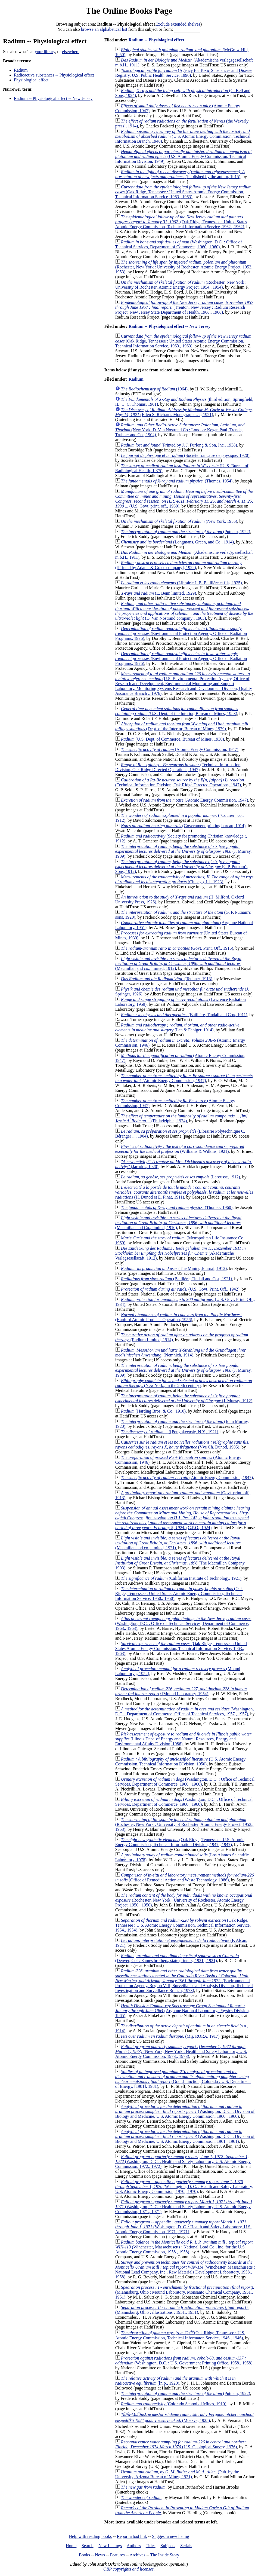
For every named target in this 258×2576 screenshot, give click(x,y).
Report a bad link (132, 2536)
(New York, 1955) (179, 521)
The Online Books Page (129, 11)
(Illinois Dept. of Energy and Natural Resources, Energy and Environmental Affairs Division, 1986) (183, 1739)
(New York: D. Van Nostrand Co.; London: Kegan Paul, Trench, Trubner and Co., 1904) (180, 430)
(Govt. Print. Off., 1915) (177, 948)
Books (84, 2555)
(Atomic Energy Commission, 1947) (179, 749)
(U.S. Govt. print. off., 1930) (184, 498)
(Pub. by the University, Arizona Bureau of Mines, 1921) (177, 2474)
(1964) (154, 389)
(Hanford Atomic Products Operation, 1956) (178, 1317)
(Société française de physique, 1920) (185, 455)
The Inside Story (164, 2555)
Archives (137, 2555)
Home (71, 2545)
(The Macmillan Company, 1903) (180, 1563)
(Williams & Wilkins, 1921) (179, 1149)
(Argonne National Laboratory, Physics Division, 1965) (182, 2010)
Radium (21, 70)
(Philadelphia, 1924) (181, 1118)
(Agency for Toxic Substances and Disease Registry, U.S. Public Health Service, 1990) (183, 73)
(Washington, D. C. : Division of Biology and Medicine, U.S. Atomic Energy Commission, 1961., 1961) (185, 2136)
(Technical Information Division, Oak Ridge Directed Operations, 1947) (178, 767)
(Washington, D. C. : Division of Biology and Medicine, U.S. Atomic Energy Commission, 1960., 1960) (185, 2111)
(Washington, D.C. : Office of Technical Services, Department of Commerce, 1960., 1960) (178, 244)
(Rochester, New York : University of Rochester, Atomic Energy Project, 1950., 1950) (183, 1900)
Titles (151, 2545)
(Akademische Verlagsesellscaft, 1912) (180, 1253)
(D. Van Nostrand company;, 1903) (184, 611)
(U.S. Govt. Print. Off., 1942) (180, 1289)
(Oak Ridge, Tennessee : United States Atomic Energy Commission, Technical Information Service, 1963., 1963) (183, 192)
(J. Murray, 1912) (183, 1398)
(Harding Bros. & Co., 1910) (153, 1411)
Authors (134, 2545)
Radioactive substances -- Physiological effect (54, 75)
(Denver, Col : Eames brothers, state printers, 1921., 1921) (177, 1958)
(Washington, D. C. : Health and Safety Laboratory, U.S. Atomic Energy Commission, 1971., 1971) (184, 2206)
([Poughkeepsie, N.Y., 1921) (169, 1431)
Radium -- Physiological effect (156, 40)
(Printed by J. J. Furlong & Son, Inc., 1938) (179, 445)
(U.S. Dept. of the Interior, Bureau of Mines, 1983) (176, 711)
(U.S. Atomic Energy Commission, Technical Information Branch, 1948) (182, 136)
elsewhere (70, 51)
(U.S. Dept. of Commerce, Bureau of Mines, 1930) (172, 739)
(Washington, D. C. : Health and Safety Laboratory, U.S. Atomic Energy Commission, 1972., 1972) (183, 2161)
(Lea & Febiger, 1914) (177, 1027)
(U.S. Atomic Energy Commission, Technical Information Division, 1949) (183, 156)
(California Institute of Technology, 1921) (181, 1578)
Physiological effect (31, 80)
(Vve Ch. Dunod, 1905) (182, 1444)
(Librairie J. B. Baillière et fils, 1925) (181, 582)
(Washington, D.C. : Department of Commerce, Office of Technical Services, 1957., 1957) (184, 1711)
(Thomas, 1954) (177, 481)
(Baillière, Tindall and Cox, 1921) (176, 1278)
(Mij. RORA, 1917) (170, 2036)
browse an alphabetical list (104, 29)
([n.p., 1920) (175, 2380)
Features (117, 2555)
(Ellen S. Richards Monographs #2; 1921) (184, 412)
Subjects (167, 2545)
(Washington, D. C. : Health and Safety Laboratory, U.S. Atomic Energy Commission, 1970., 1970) (184, 2186)
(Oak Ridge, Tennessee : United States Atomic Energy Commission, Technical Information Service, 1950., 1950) (179, 1593)
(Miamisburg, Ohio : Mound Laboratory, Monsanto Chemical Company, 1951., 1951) (184, 2292)
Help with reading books (90, 2536)
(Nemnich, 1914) (180, 1352)
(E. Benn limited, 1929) (158, 593)
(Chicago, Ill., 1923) (184, 879)
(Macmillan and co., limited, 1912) (178, 963)
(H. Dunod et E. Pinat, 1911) (184, 1192)
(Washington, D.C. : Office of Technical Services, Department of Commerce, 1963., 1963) (183, 1623)
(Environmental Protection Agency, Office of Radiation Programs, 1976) (181, 633)
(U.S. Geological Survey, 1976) (181, 2444)
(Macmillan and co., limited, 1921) (178, 1543)
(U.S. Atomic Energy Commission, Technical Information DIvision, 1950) (180, 1761)
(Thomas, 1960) (177, 1207)
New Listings (110, 2545)
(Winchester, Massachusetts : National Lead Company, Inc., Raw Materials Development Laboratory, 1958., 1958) (185, 2269)
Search (88, 2545)
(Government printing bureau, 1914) (183, 825)
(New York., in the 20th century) (183, 1383)
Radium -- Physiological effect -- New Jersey (53, 98)
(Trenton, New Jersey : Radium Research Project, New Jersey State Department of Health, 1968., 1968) (184, 307)
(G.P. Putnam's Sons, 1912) (181, 866)
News (100, 2555)
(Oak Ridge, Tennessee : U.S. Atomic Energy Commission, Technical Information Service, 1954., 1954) (183, 1925)
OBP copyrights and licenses (128, 2569)
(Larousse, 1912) (180, 1177)
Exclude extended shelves (178, 24)
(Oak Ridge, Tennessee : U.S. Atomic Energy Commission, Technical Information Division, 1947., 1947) (179, 1842)
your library (45, 51)
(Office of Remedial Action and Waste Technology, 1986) (184, 1877)
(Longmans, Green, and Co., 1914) (177, 542)
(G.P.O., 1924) (182, 1518)
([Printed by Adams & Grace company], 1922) (178, 565)
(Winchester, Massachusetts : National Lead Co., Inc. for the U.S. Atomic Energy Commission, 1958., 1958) (184, 2247)
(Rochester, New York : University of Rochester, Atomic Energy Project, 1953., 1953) (184, 267)
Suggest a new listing (170, 2536)
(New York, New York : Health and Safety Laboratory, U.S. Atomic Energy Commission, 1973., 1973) (181, 2051)
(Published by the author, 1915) (180, 174)
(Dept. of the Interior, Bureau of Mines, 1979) (181, 726)
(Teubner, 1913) (166, 978)
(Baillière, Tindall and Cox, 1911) (184, 1014)
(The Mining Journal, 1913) (174, 1268)
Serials (186, 2545)
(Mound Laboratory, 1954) (181, 1691)
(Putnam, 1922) (185, 531)
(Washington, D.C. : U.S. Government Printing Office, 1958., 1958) (184, 2360)
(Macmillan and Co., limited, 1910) (178, 1222)
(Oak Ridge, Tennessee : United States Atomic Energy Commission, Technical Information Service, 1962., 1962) (181, 222)
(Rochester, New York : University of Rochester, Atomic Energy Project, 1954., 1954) (181, 284)
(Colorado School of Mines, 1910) (173, 2403)
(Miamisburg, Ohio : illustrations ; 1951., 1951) (182, 2310)
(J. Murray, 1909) (183, 851)
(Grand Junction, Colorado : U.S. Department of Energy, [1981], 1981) (183, 2079)
